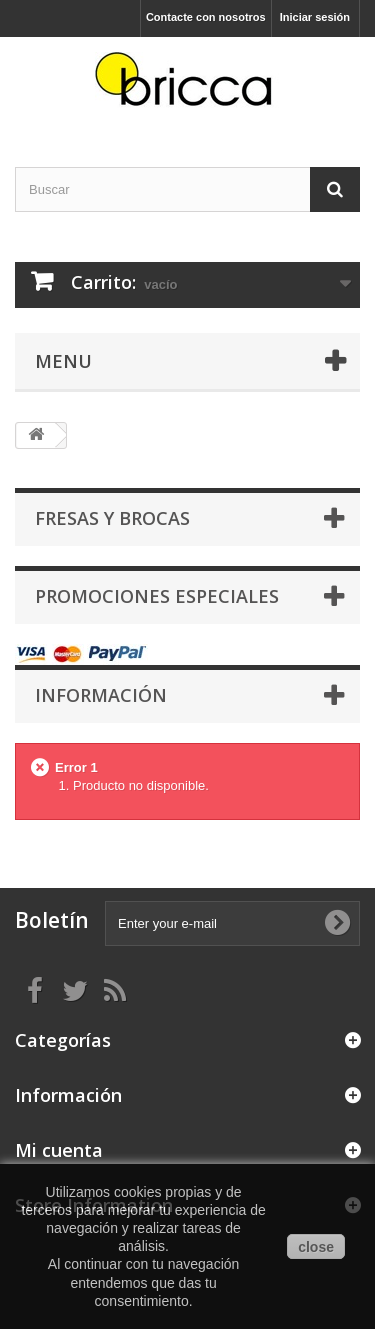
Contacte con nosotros (206, 17)
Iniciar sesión (315, 17)
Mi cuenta (59, 1150)
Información (101, 695)
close (316, 1247)
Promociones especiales (157, 596)
